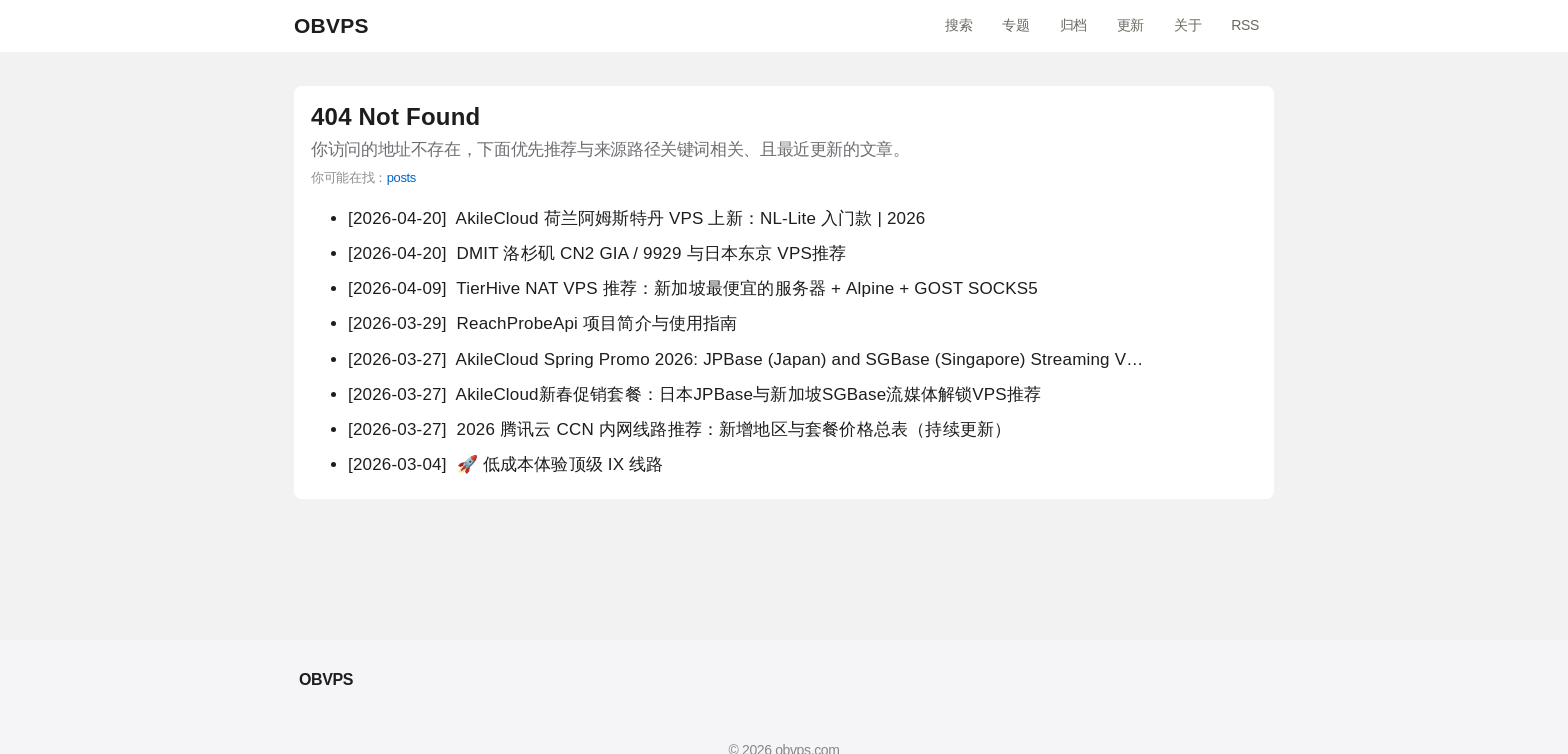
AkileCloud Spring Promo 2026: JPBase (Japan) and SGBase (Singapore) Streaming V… (745, 359)
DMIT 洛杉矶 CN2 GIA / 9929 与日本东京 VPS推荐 (597, 253)
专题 (1015, 25)
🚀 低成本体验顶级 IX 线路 (506, 464)
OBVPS (331, 25)
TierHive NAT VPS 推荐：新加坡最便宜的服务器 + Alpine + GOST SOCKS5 (693, 288)
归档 (1073, 25)
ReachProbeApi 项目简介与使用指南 (543, 323)
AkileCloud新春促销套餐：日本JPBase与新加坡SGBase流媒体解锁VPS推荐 (694, 394)
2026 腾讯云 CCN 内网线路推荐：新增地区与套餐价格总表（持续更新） (679, 429)
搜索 (958, 25)
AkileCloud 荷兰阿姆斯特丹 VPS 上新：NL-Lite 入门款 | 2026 (637, 218)
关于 (1187, 25)
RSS (1245, 25)
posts (401, 177)
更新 (1130, 25)
